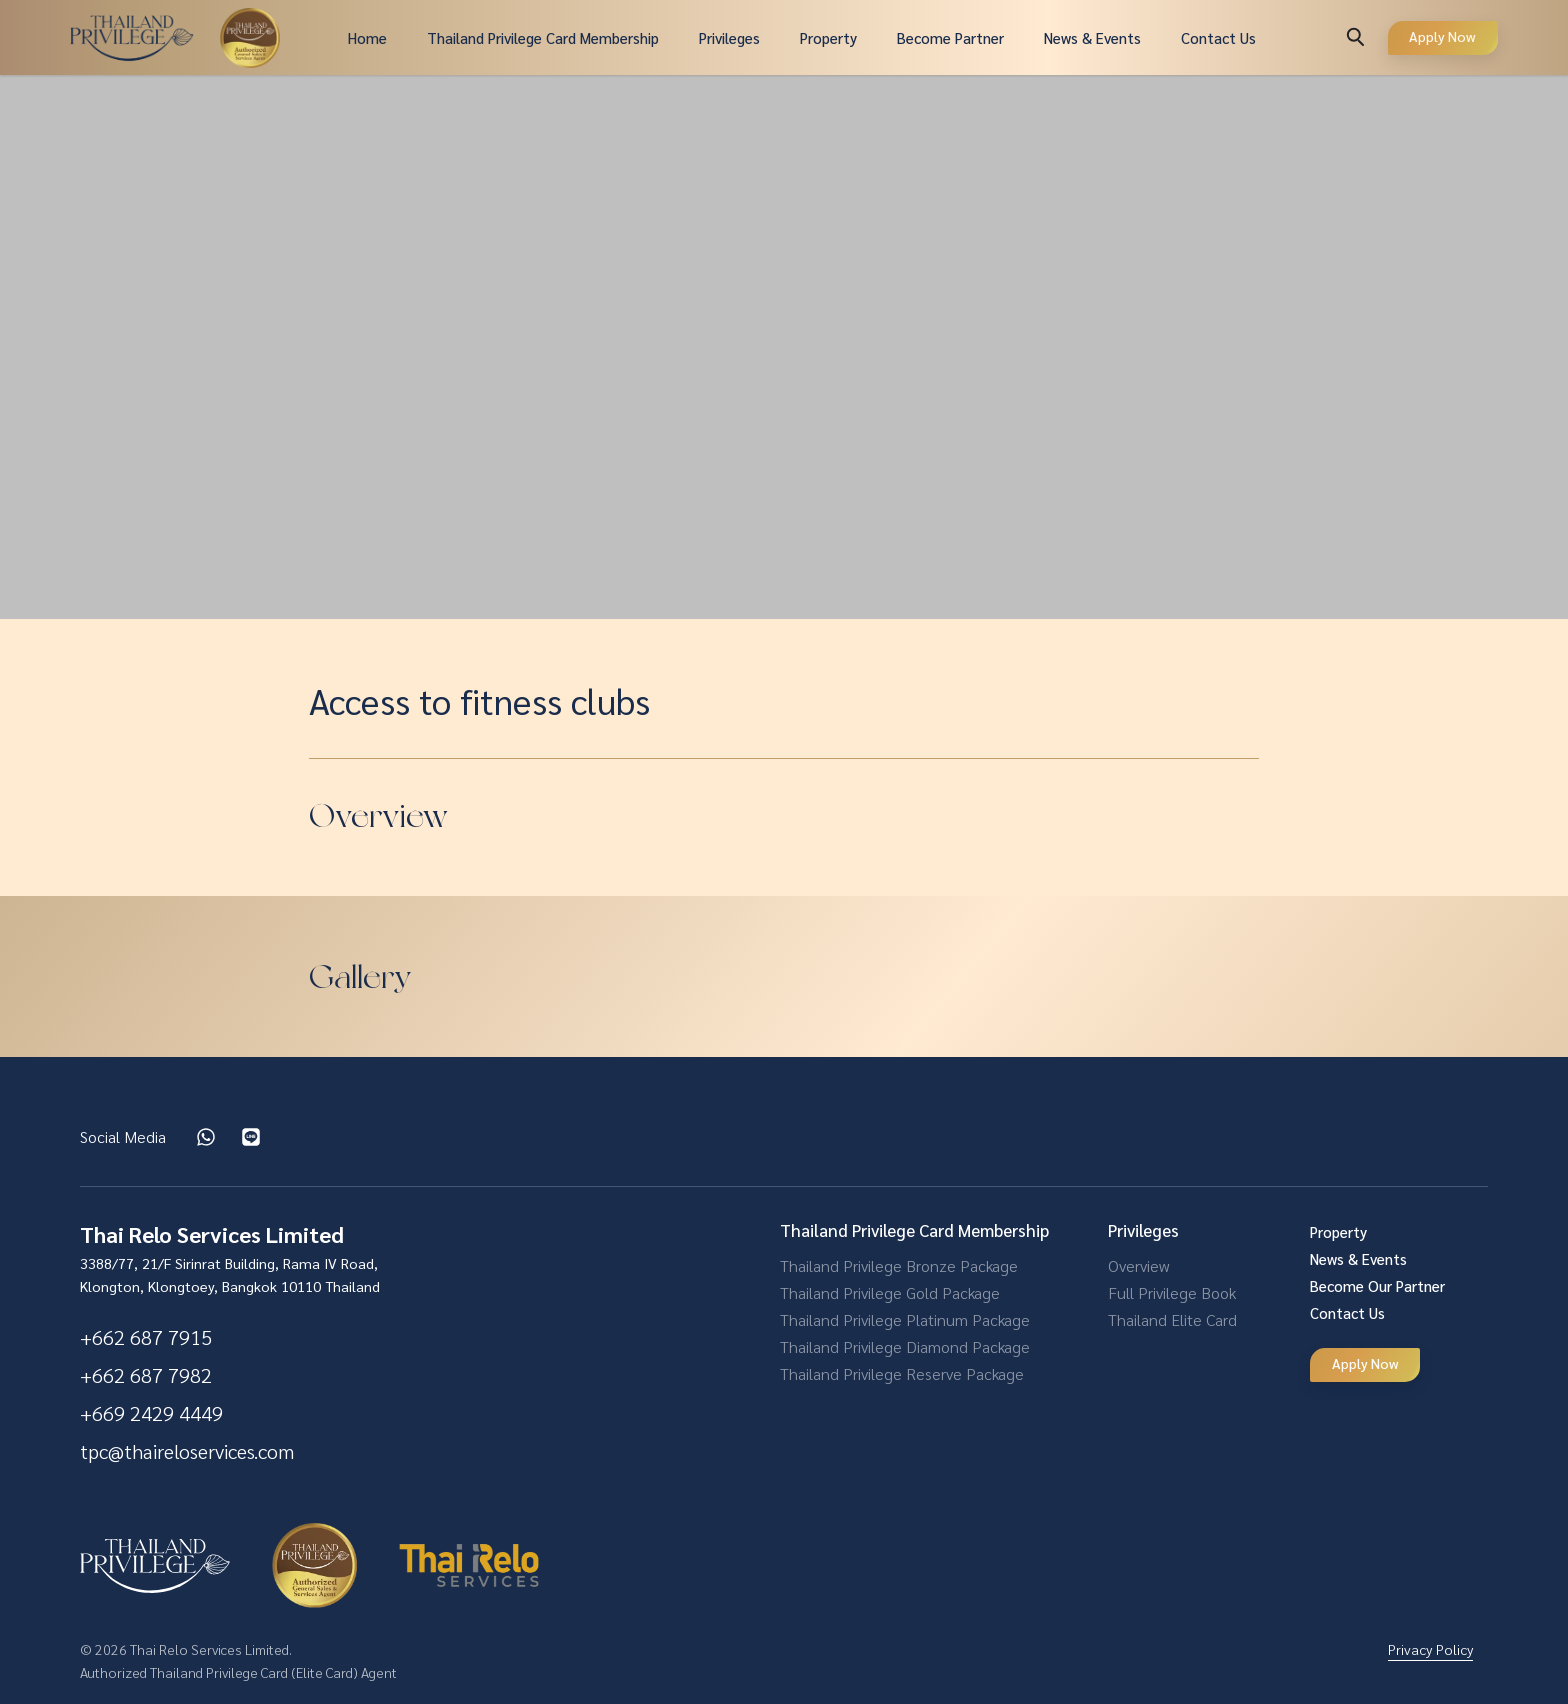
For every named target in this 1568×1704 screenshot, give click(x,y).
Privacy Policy (1430, 1649)
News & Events (1092, 37)
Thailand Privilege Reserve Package (902, 1373)
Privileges (729, 37)
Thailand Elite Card (1172, 1319)
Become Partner (950, 37)
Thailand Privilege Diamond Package (905, 1346)
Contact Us (1218, 37)
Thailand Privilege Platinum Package (905, 1319)
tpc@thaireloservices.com (187, 1451)
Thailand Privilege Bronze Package (899, 1265)
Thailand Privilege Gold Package (890, 1292)
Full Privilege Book (1172, 1292)
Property (828, 37)
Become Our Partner (1377, 1285)
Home (367, 37)
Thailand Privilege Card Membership (543, 37)
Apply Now (1442, 36)
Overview (1138, 1265)
